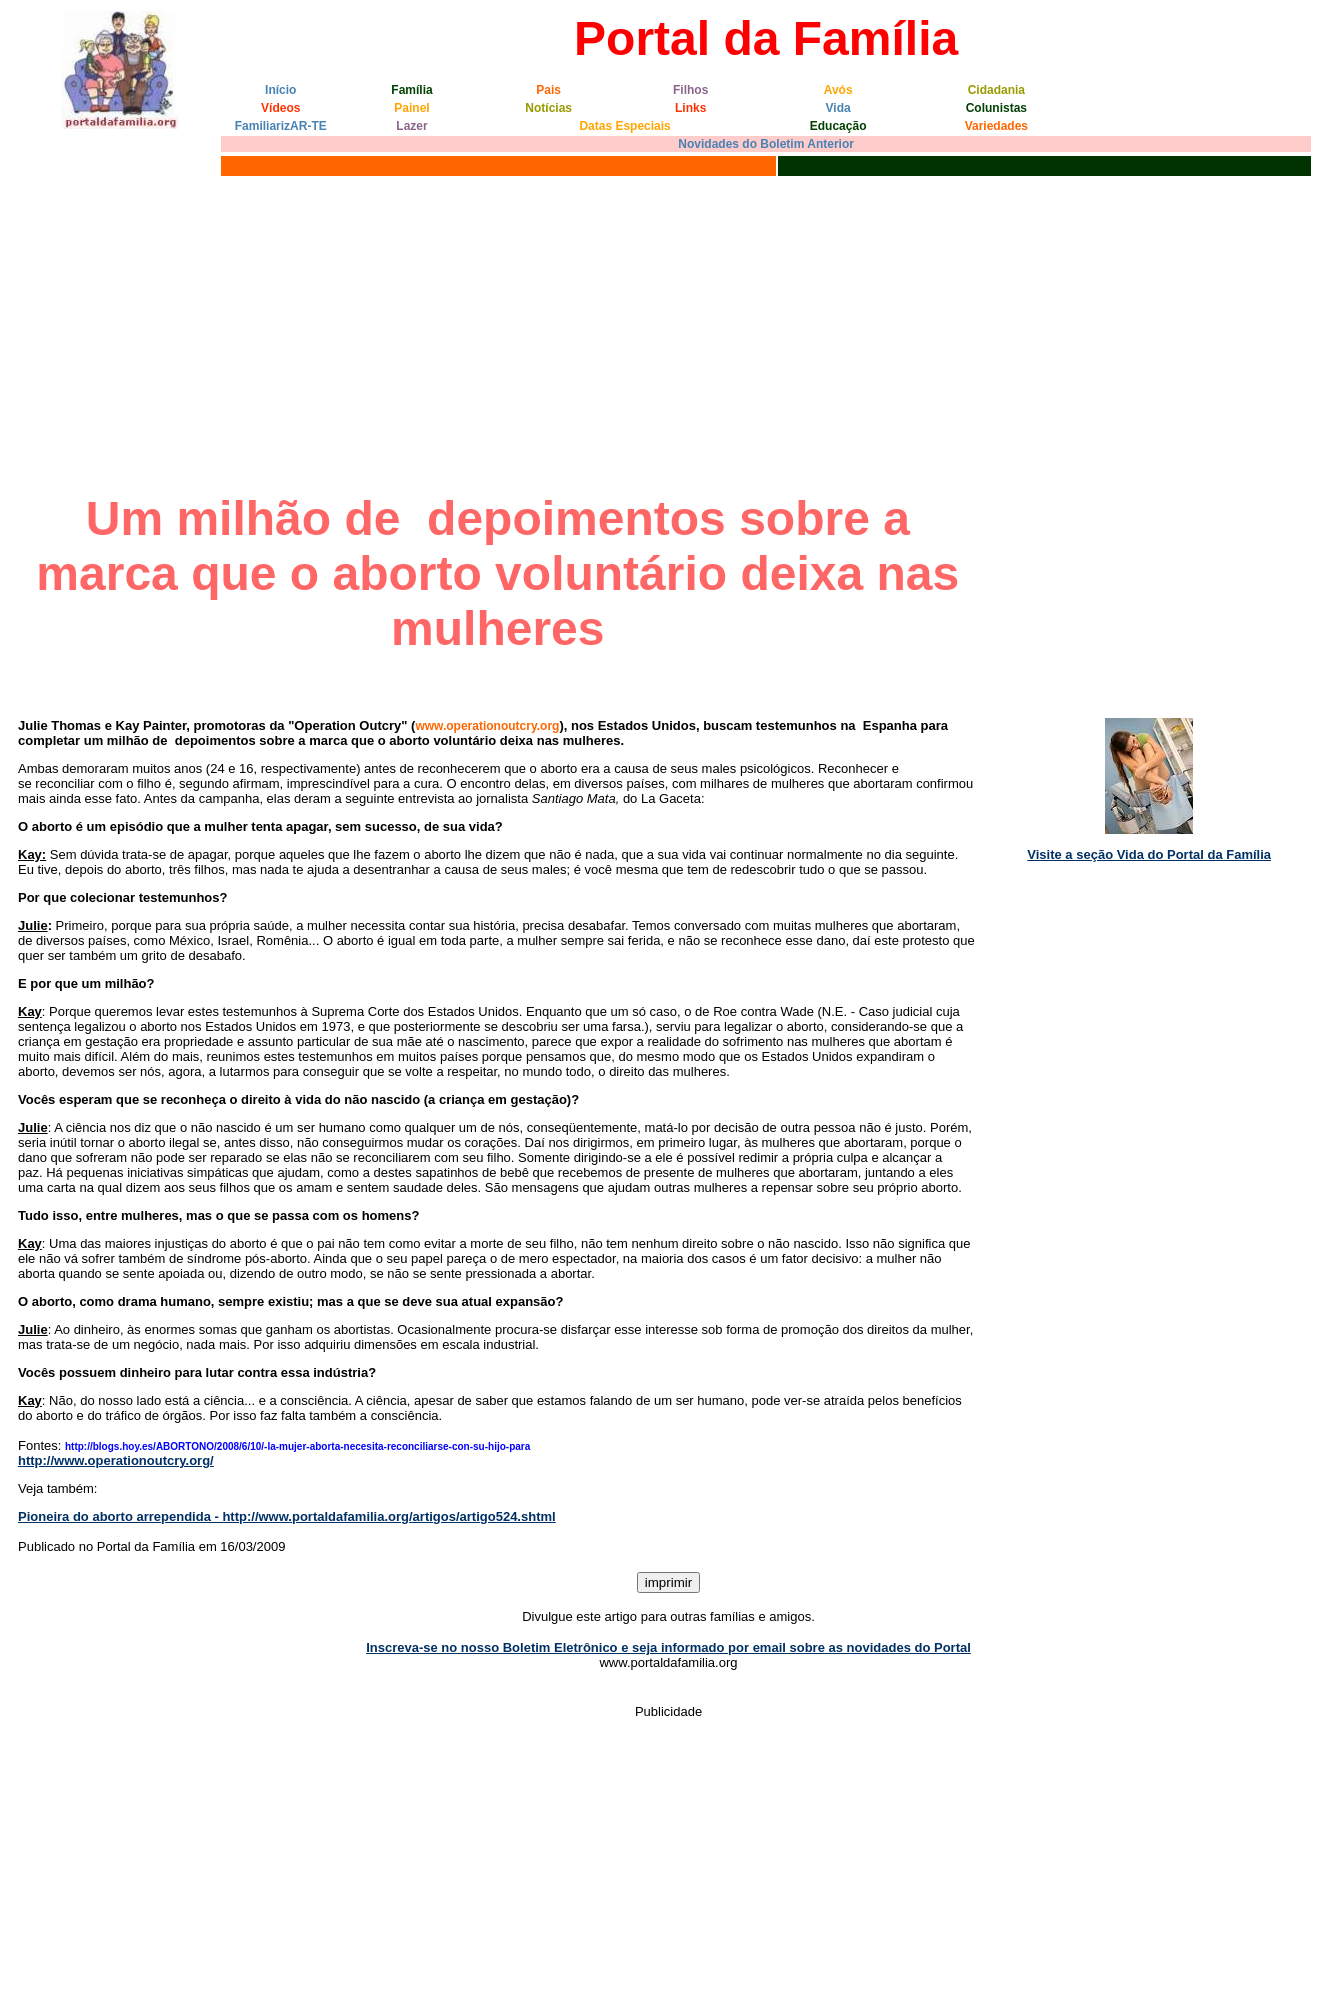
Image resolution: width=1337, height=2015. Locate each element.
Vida (838, 108)
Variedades (996, 126)
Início (280, 90)
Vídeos (280, 108)
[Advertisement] (669, 331)
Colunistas (996, 108)
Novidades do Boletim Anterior (766, 144)
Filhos (690, 90)
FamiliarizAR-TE (281, 126)
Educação (838, 126)
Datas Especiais (624, 126)
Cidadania (996, 90)
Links (690, 108)
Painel (411, 108)
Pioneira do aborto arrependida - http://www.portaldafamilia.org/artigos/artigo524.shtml (287, 1516)
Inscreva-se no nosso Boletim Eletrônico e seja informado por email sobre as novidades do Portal (668, 1647)
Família (411, 90)
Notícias (548, 108)
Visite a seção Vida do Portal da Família (1149, 854)
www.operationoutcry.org (487, 726)
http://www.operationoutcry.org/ (116, 1460)
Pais (548, 90)
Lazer (411, 126)
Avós (838, 90)
